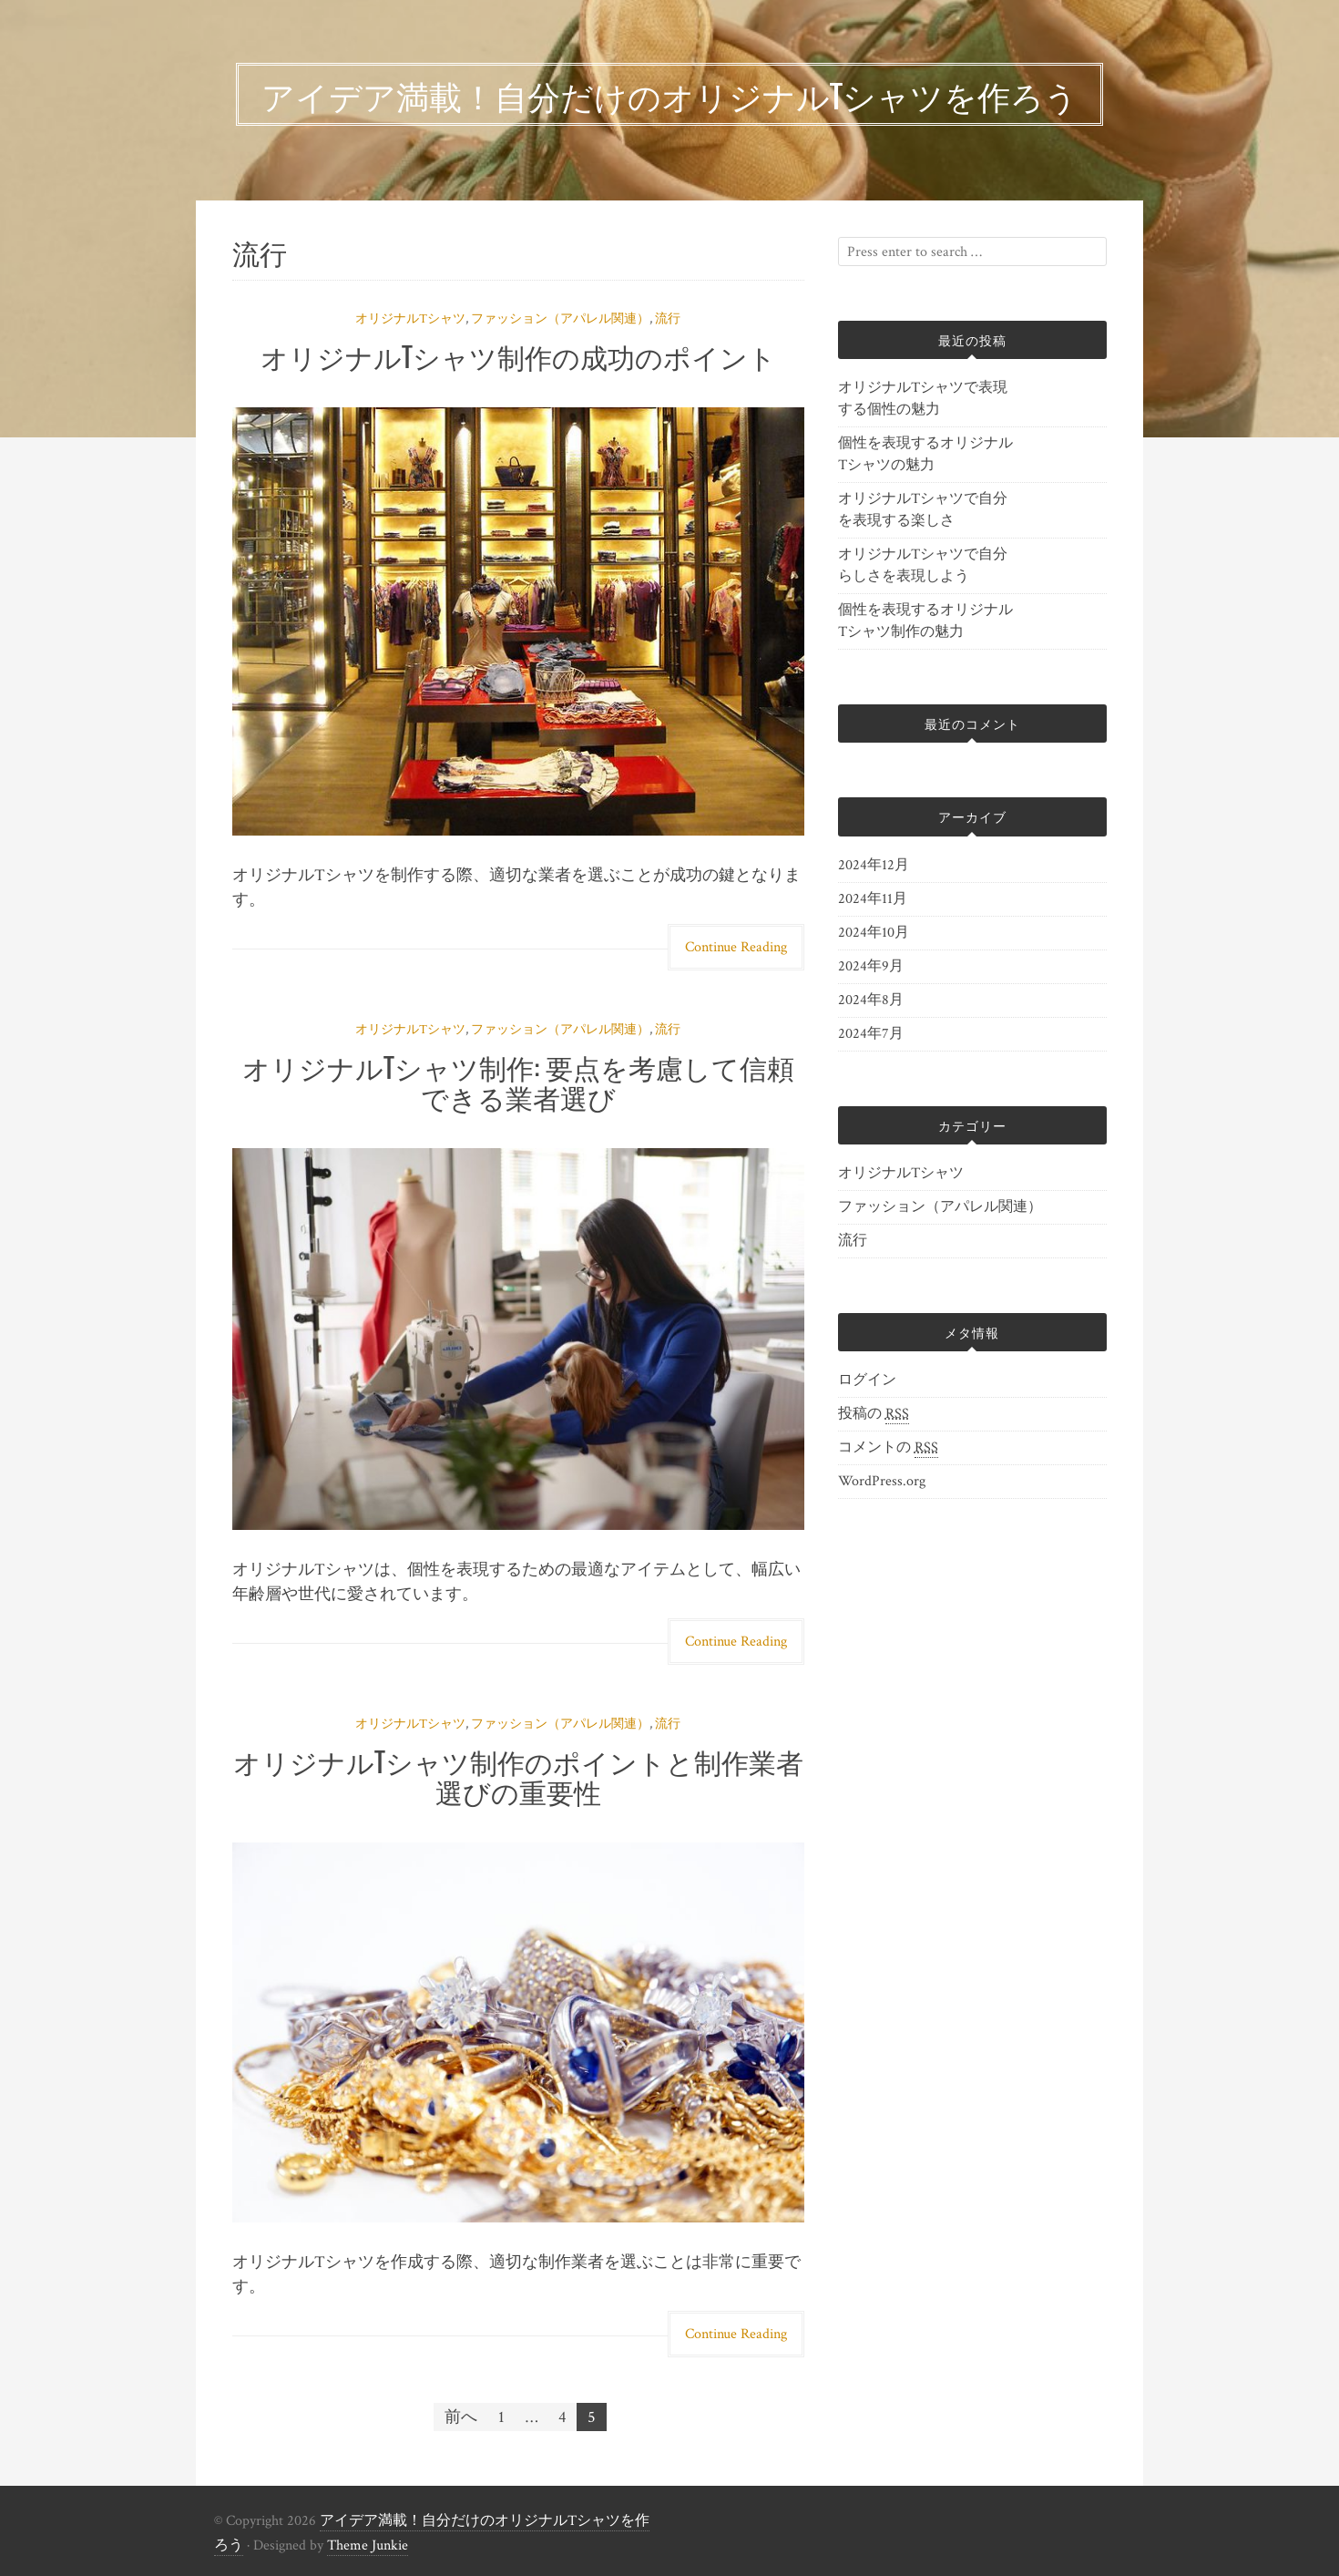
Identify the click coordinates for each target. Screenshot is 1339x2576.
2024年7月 (871, 1033)
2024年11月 (872, 898)
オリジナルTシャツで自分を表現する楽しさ (922, 509)
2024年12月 (873, 865)
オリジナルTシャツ (410, 319)
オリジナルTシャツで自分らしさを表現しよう (922, 565)
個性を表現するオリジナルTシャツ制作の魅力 (925, 620)
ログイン (867, 1380)
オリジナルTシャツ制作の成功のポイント (518, 355)
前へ (461, 2417)
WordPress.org (881, 1481)
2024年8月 (871, 1000)
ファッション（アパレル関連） (560, 319)
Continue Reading (736, 947)
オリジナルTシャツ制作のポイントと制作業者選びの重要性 (518, 1775)
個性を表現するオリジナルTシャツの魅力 (925, 454)
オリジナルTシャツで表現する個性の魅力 (922, 398)
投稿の (873, 1414)
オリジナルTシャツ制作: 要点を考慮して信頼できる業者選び (518, 1081)
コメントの (888, 1448)
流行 (667, 319)
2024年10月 (873, 932)
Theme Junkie (367, 2545)
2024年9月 (871, 966)
